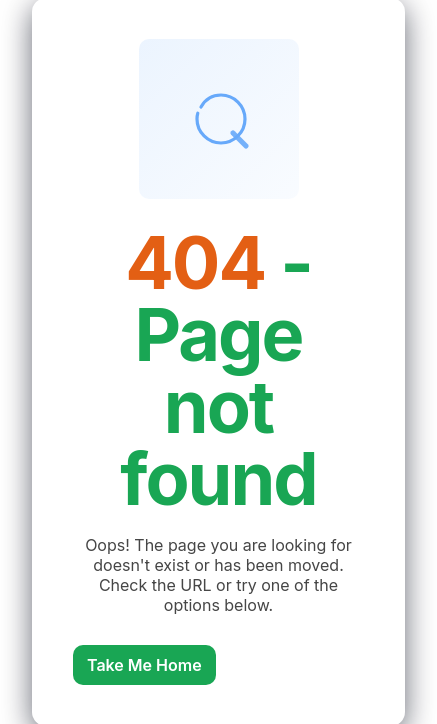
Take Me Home (144, 665)
